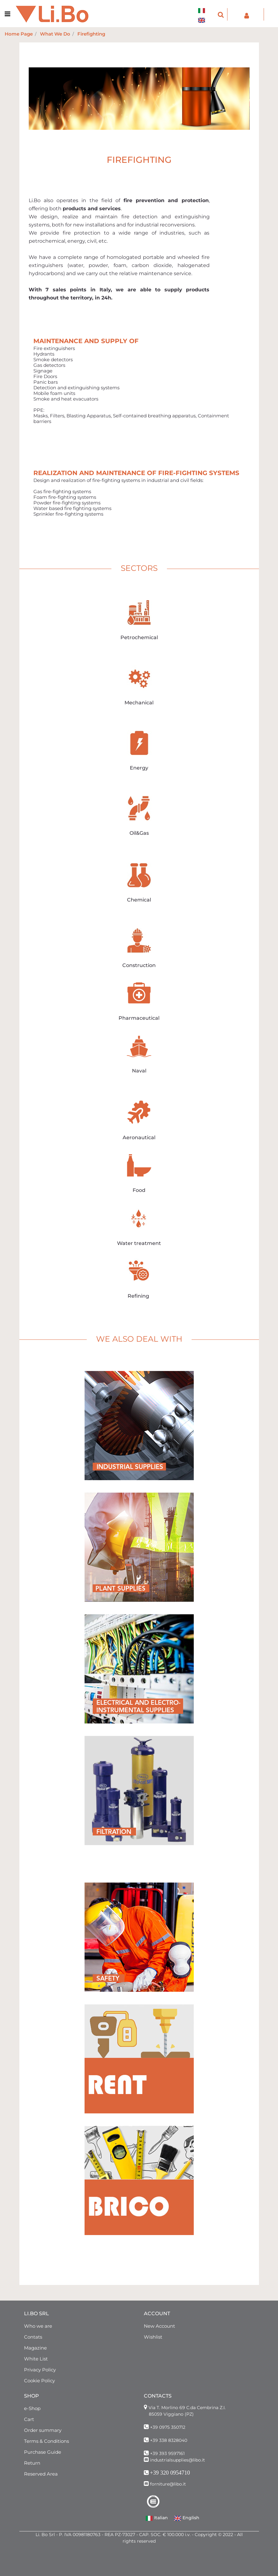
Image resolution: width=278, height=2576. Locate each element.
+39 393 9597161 (167, 2453)
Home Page (19, 34)
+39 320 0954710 (170, 2473)
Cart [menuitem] (29, 2419)
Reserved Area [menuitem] (41, 2474)
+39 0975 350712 (167, 2427)
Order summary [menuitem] (42, 2430)
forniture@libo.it (168, 2484)
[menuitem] (203, 7)
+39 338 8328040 (168, 2440)
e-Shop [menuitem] (32, 2408)
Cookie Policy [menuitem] (39, 2381)
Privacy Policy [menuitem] (40, 2370)
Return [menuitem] (32, 2463)
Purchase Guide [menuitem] (42, 2452)
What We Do (55, 34)
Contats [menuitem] (33, 2337)
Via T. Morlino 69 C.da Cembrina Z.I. (187, 2407)
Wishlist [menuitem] (153, 2337)
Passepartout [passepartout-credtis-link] (152, 2572)
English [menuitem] (186, 2518)
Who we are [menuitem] (38, 2326)
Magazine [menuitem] (35, 2348)
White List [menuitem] (36, 2359)
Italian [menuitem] (156, 2518)
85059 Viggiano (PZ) (171, 2414)
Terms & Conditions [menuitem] (46, 2441)
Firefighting (91, 34)
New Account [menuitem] (159, 2326)
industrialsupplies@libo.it (177, 2460)
